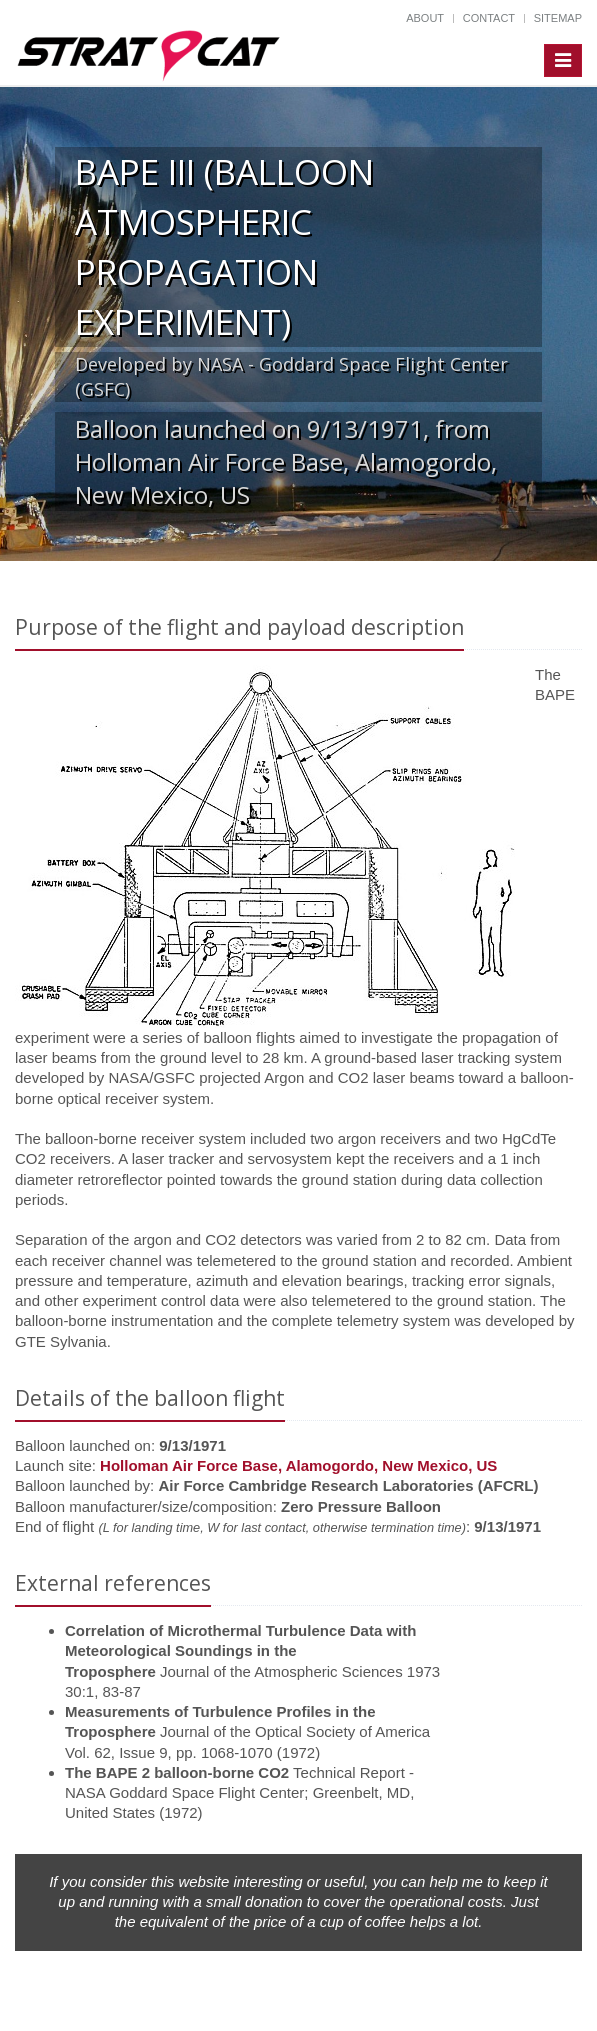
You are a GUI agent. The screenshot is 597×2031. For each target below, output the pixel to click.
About (425, 18)
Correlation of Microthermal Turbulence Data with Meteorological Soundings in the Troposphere (240, 1651)
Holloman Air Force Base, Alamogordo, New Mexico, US (298, 1465)
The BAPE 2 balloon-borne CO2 (177, 1772)
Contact (489, 18)
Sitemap (558, 18)
